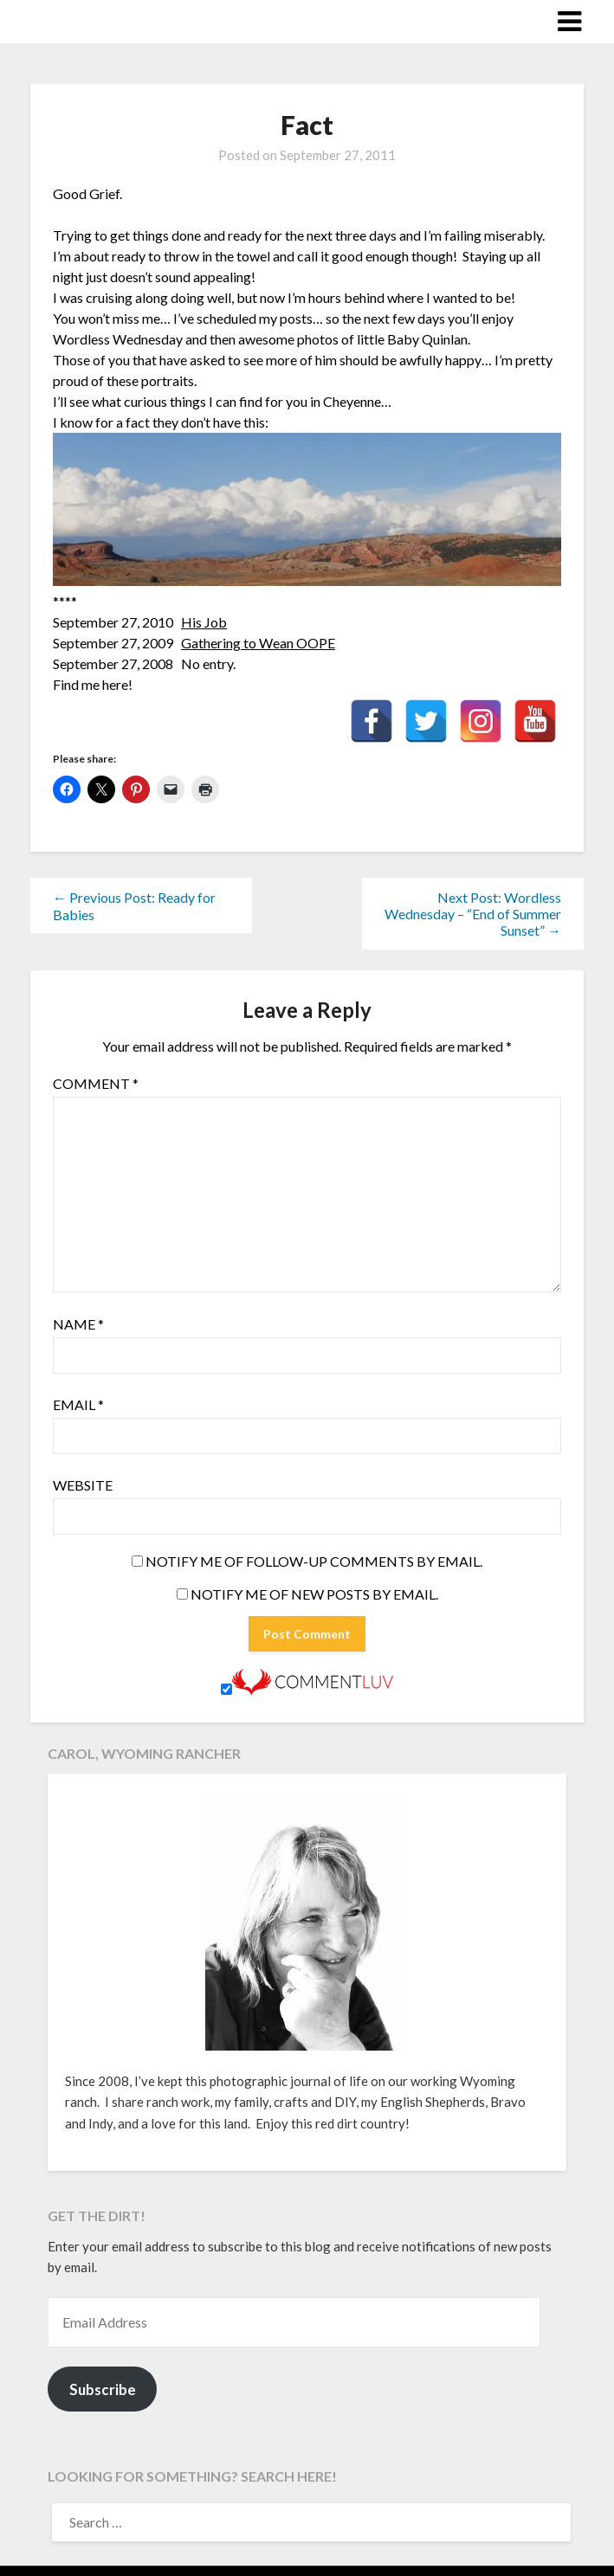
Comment (96, 1083)
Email (78, 1404)
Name (78, 1324)
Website (83, 1485)
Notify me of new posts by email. (314, 1594)
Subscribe (102, 2389)
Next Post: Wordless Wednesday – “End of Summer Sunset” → (473, 913)
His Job (204, 622)
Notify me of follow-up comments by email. (313, 1561)
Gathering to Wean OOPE (258, 642)
